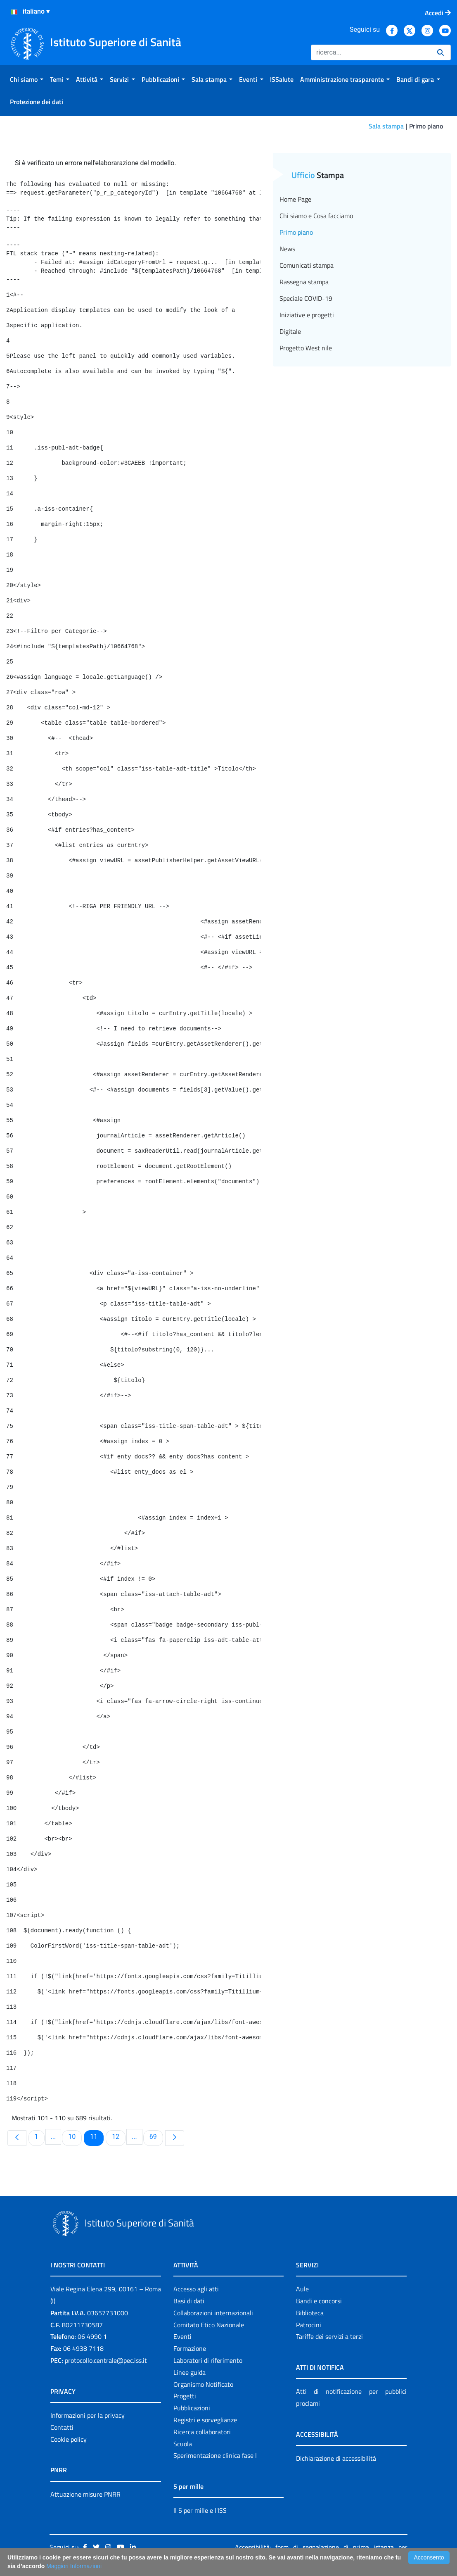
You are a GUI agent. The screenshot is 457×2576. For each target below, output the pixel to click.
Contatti (61, 2427)
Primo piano (296, 232)
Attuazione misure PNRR (85, 2494)
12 (118, 2136)
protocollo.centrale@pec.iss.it (106, 2360)
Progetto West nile (305, 348)
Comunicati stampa (306, 265)
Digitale (290, 331)
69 (156, 2136)
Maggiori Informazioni (74, 2566)
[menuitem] (27, 79)
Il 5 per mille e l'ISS (200, 2510)
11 (97, 2136)
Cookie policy (68, 2439)
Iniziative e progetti (306, 315)
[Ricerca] (371, 52)
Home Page (295, 199)
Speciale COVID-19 (305, 298)
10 (75, 2136)
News (287, 249)
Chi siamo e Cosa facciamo (316, 216)
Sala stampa (386, 126)
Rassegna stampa (304, 282)
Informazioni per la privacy (87, 2415)
